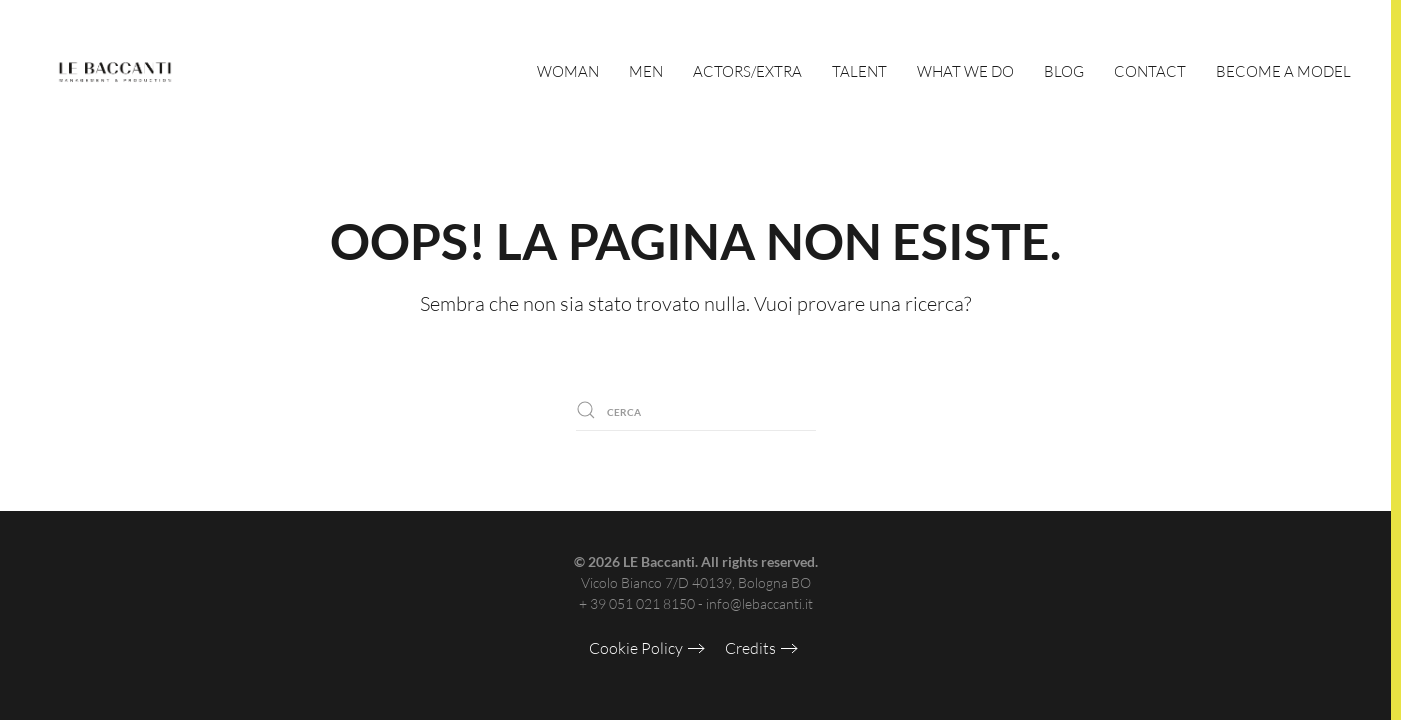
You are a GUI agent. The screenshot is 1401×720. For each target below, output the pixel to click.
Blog (1064, 71)
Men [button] (646, 71)
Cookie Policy (636, 648)
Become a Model (1283, 71)
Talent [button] (859, 71)
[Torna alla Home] (115, 72)
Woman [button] (568, 71)
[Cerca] (696, 410)
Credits (750, 648)
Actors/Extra (747, 71)
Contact (1150, 71)
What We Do (965, 71)
